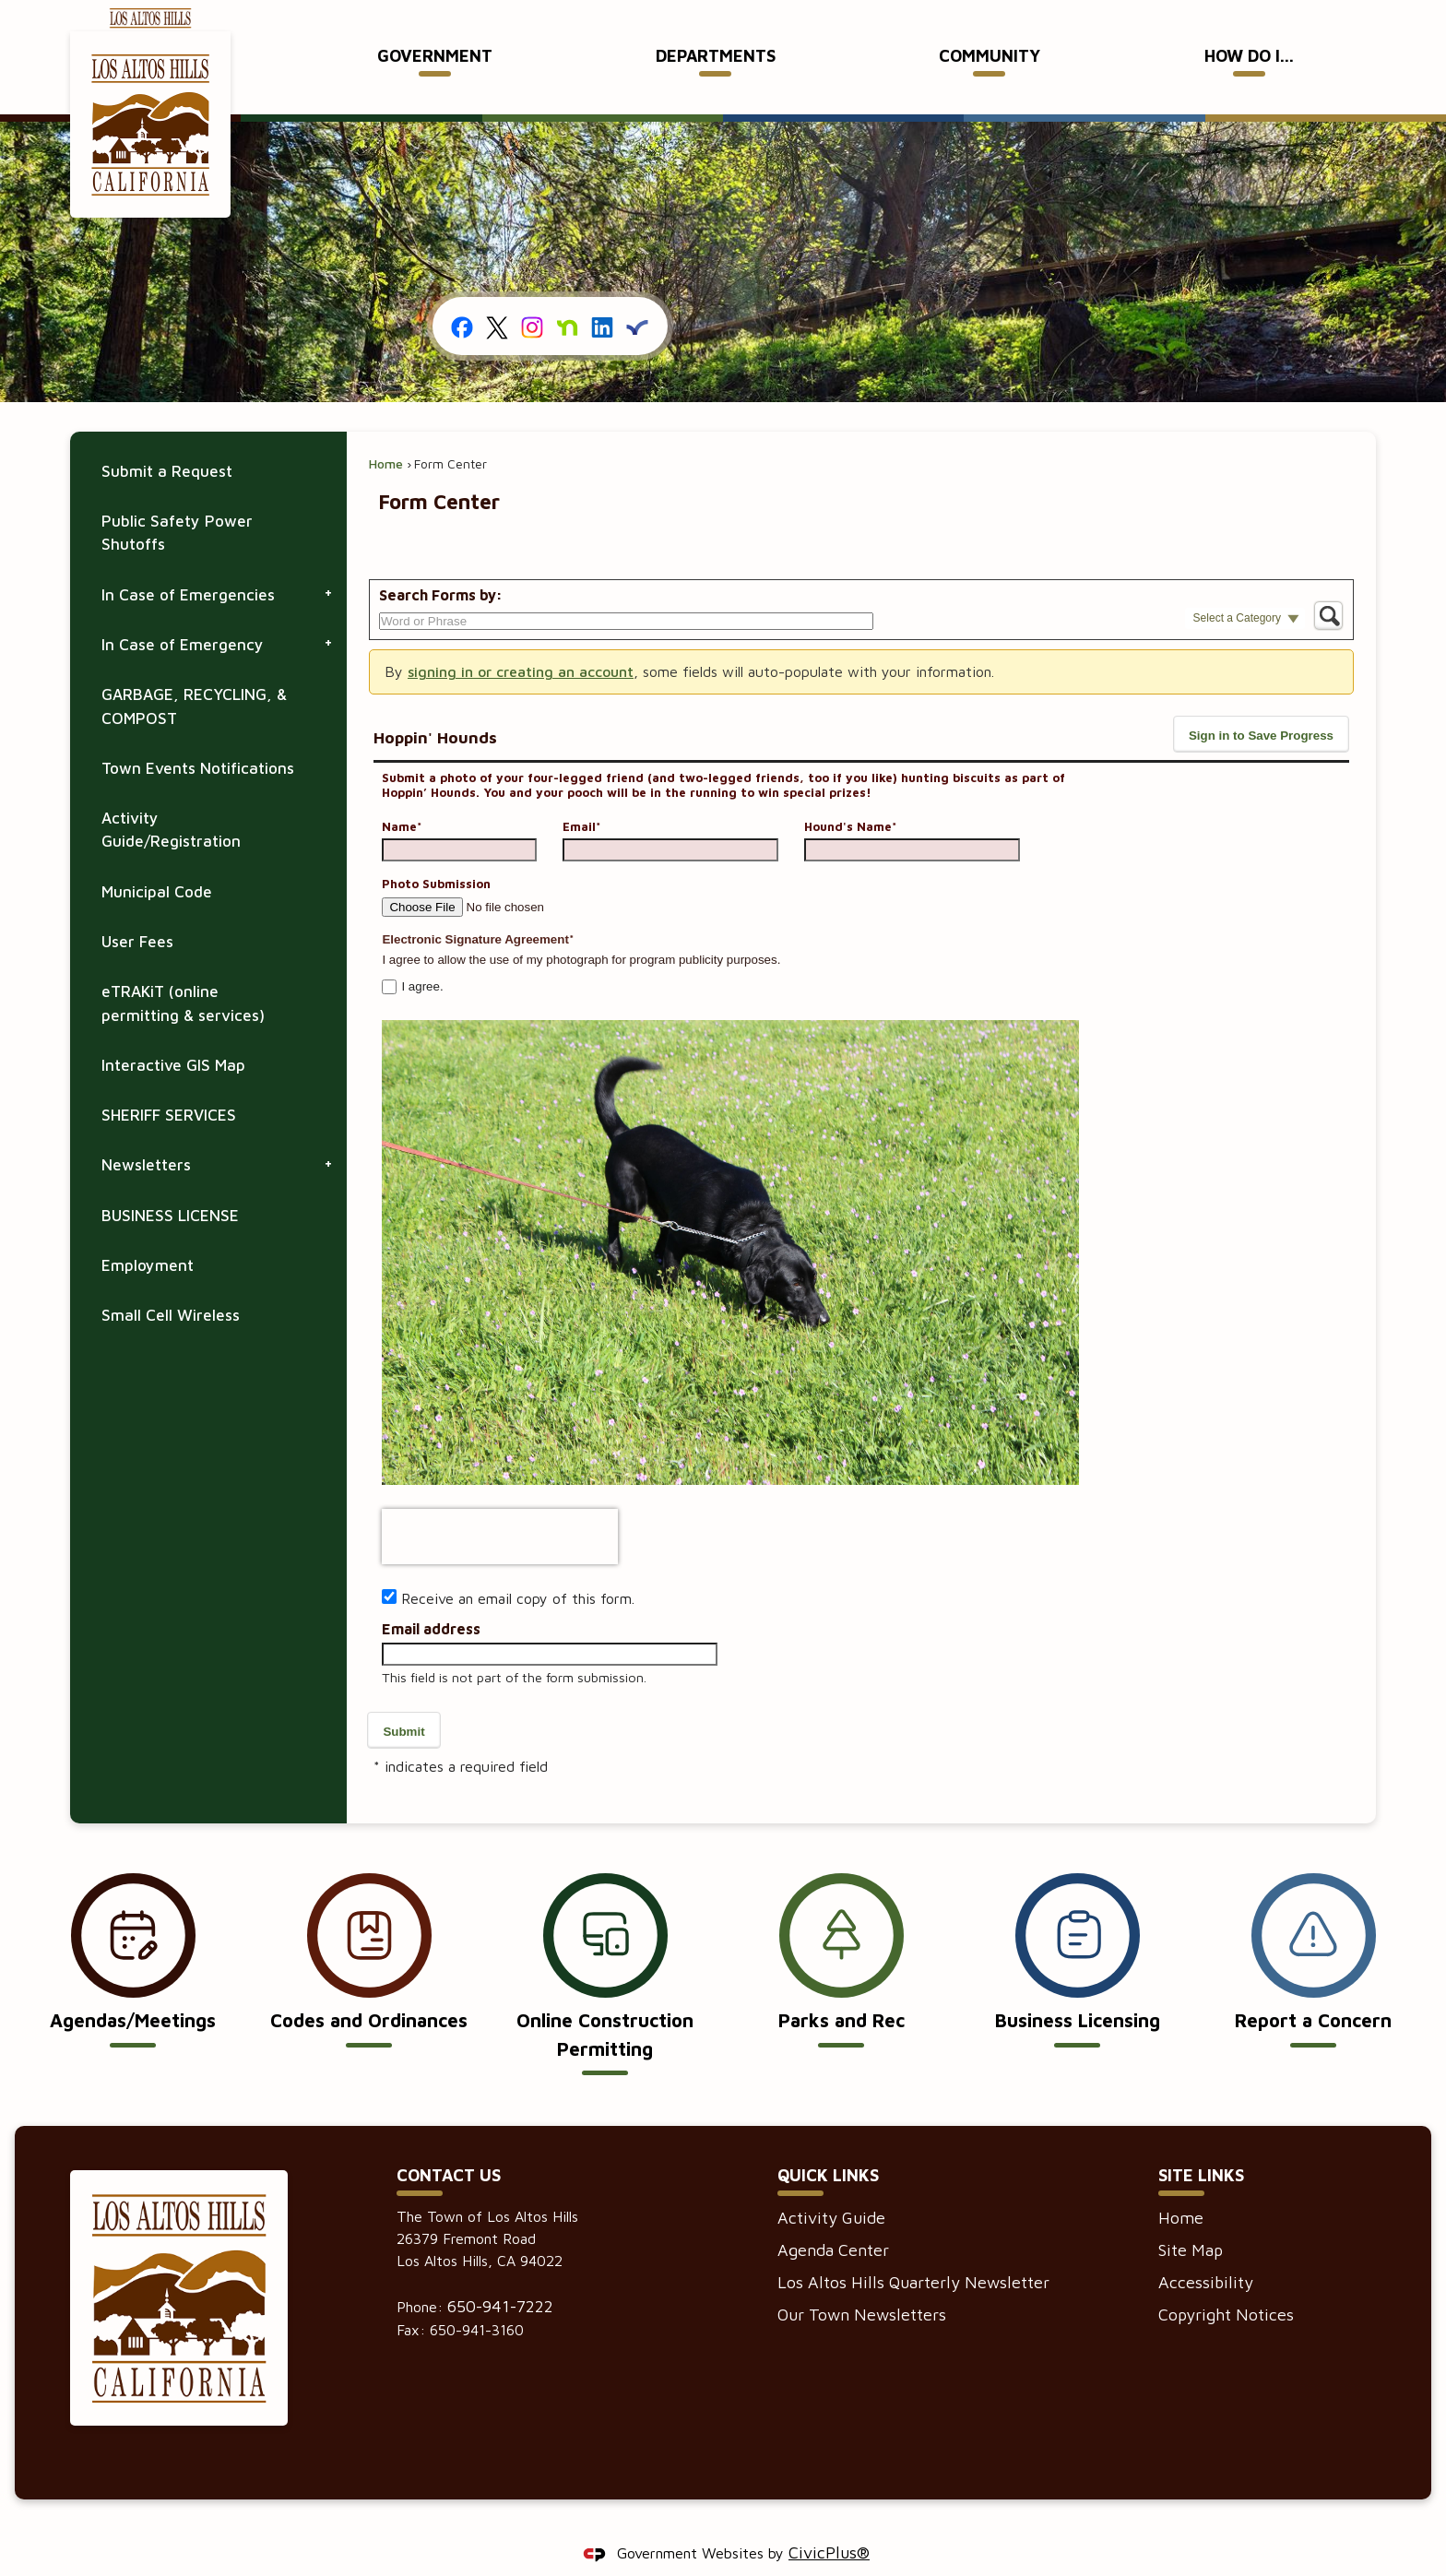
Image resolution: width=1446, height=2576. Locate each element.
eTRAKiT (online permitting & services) (183, 971)
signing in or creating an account (521, 640)
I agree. (422, 955)
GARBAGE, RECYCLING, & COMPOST (194, 674)
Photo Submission (436, 852)
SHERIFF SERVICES (168, 1083)
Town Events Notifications (197, 737)
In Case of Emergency (182, 613)
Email (581, 795)
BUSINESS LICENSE (170, 1184)
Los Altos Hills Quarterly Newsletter (913, 2251)
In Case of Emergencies (188, 563)
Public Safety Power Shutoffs (177, 501)
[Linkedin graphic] (602, 294)
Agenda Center (833, 2218)
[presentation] (500, 1505)
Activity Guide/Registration (171, 798)
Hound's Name (850, 795)
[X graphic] (497, 294)
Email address (431, 1597)
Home (386, 432)
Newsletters (146, 1133)
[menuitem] (435, 57)
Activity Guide (831, 2186)
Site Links (1201, 2144)
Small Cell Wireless (170, 1284)
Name (401, 795)
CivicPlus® (829, 2521)
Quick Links (828, 2144)
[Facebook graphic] (463, 294)
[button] (1245, 588)
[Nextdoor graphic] (567, 294)
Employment (147, 1234)
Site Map (1190, 2218)
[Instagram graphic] (532, 294)
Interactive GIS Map (173, 1034)
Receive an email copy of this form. (517, 1567)
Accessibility (1205, 2251)
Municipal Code (156, 860)
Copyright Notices (1226, 2283)
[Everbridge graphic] (637, 293)
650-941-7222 (500, 2275)
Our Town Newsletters (861, 2283)
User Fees (137, 910)
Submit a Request (166, 440)
